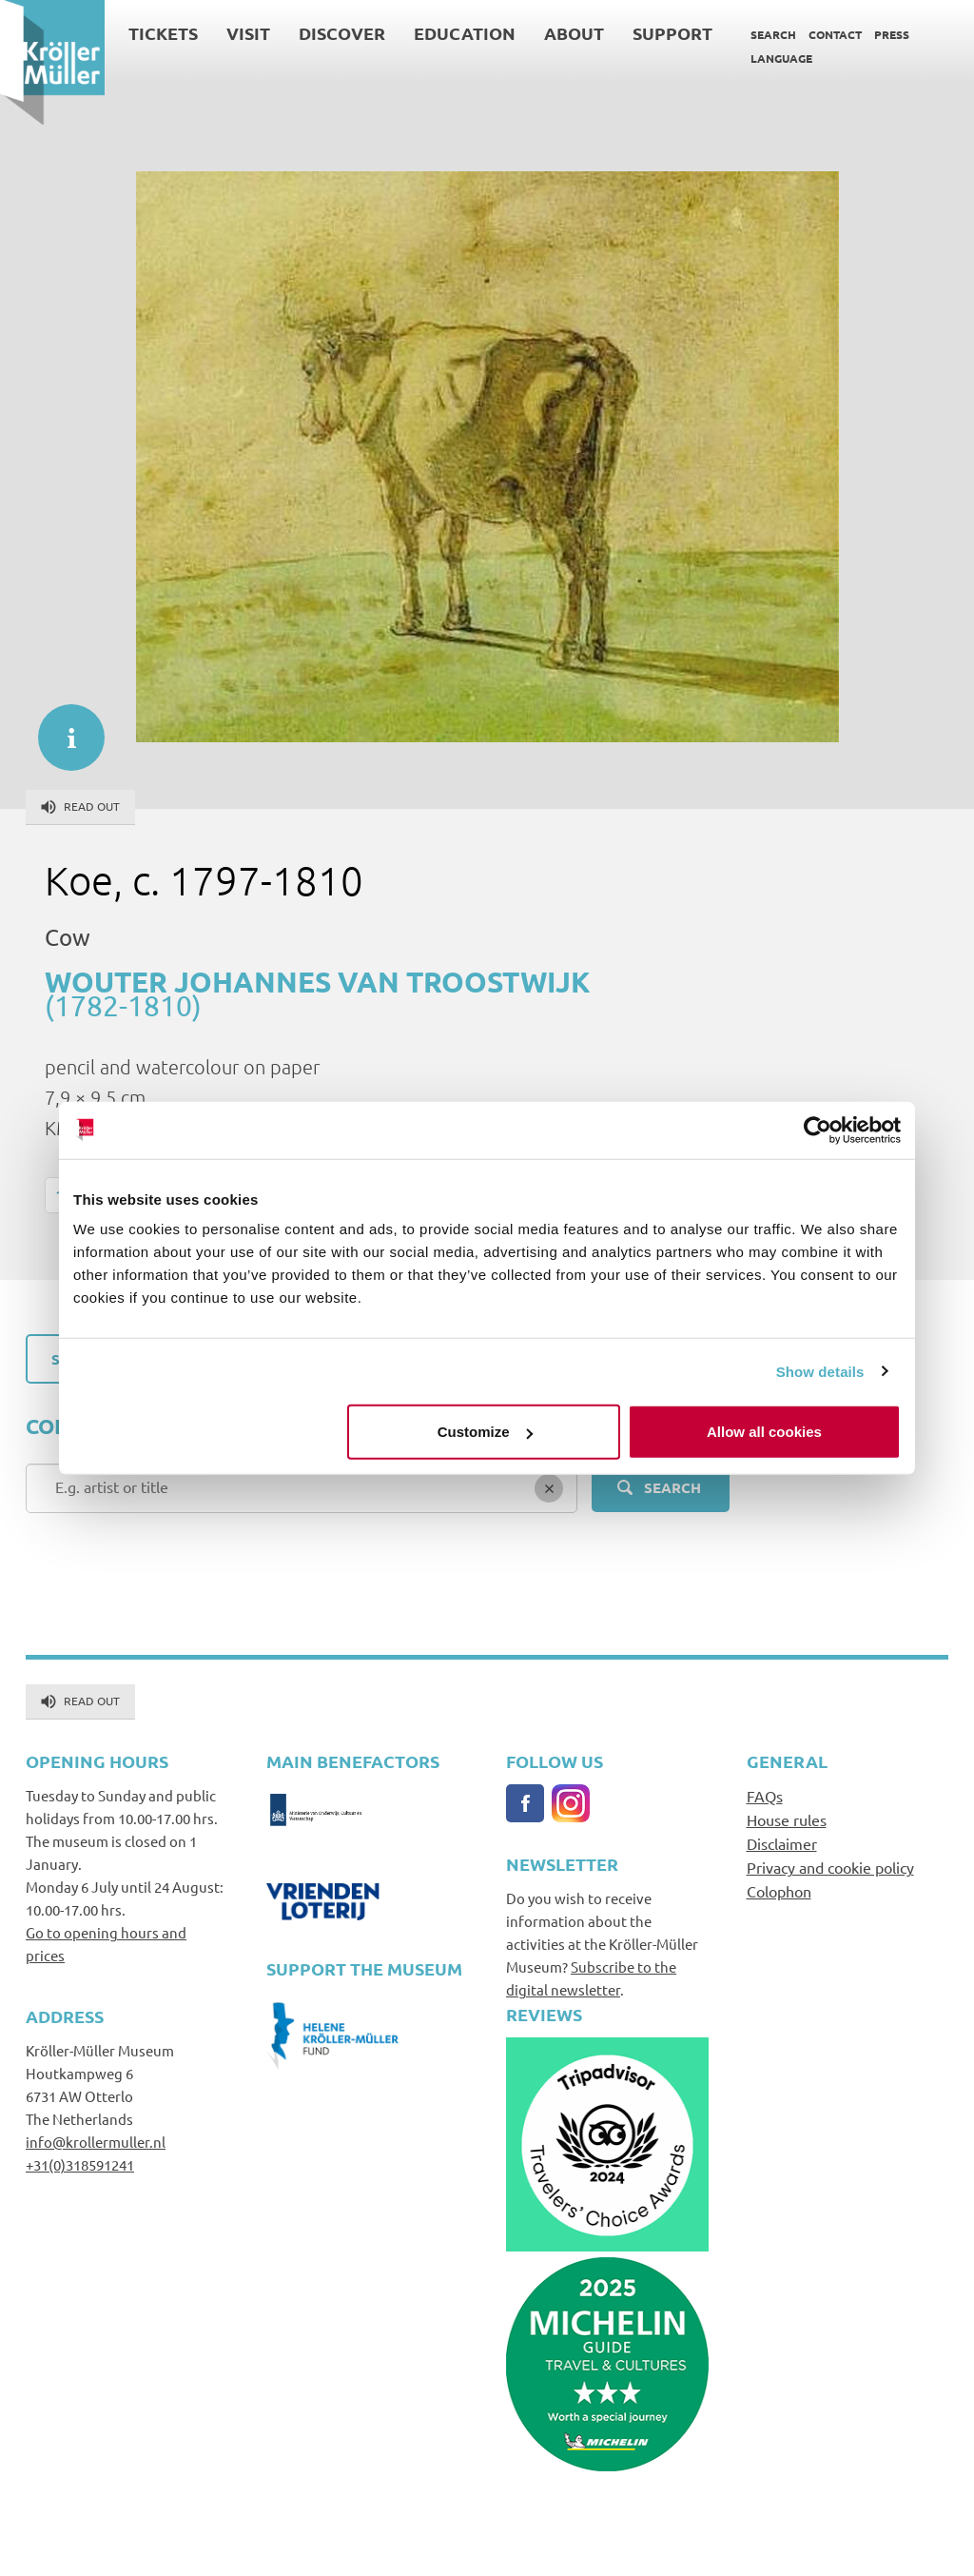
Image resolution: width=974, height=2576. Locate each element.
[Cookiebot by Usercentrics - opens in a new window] (817, 1129)
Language (781, 58)
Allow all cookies (764, 1432)
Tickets (163, 33)
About (574, 33)
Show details (820, 1371)
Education (465, 33)
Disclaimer (782, 1843)
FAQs (765, 1795)
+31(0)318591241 (80, 2164)
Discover (342, 33)
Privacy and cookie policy (830, 1867)
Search (773, 34)
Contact (835, 34)
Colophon (779, 1890)
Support (672, 33)
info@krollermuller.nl (96, 2142)
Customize (485, 1432)
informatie (62, 728)
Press (891, 34)
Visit (248, 33)
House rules (787, 1819)
